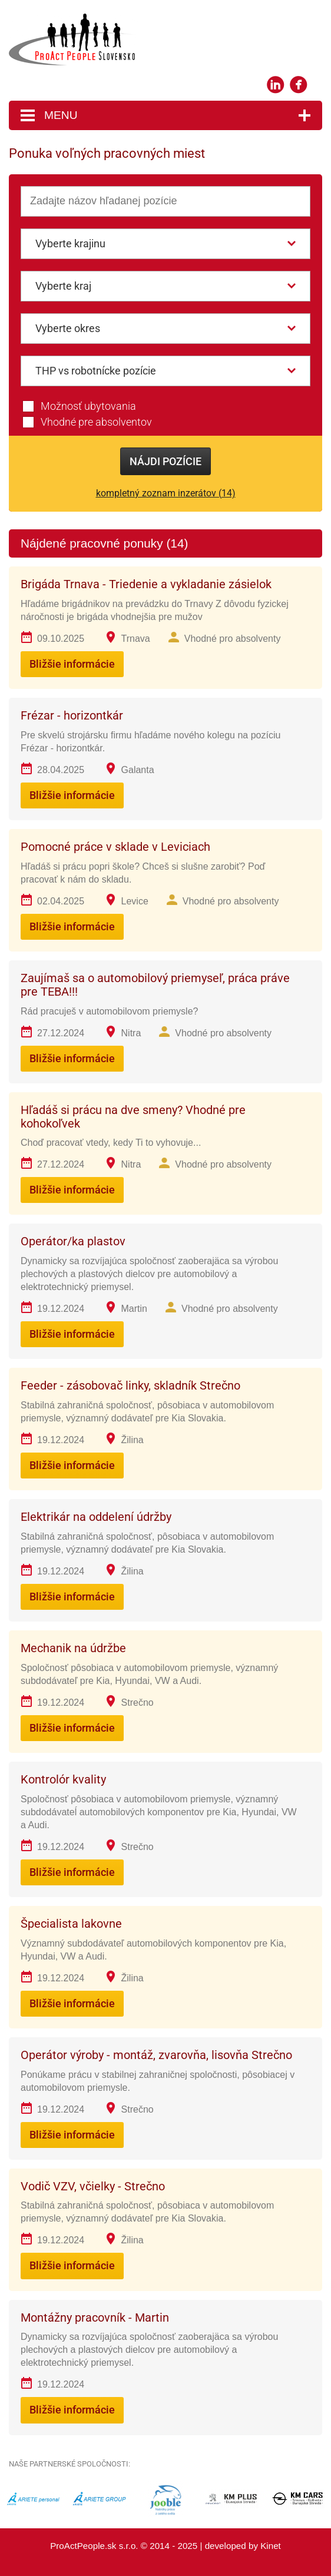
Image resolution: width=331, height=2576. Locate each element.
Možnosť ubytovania (88, 406)
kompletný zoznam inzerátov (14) (166, 493)
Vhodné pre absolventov (96, 422)
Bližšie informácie (72, 664)
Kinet (270, 2546)
